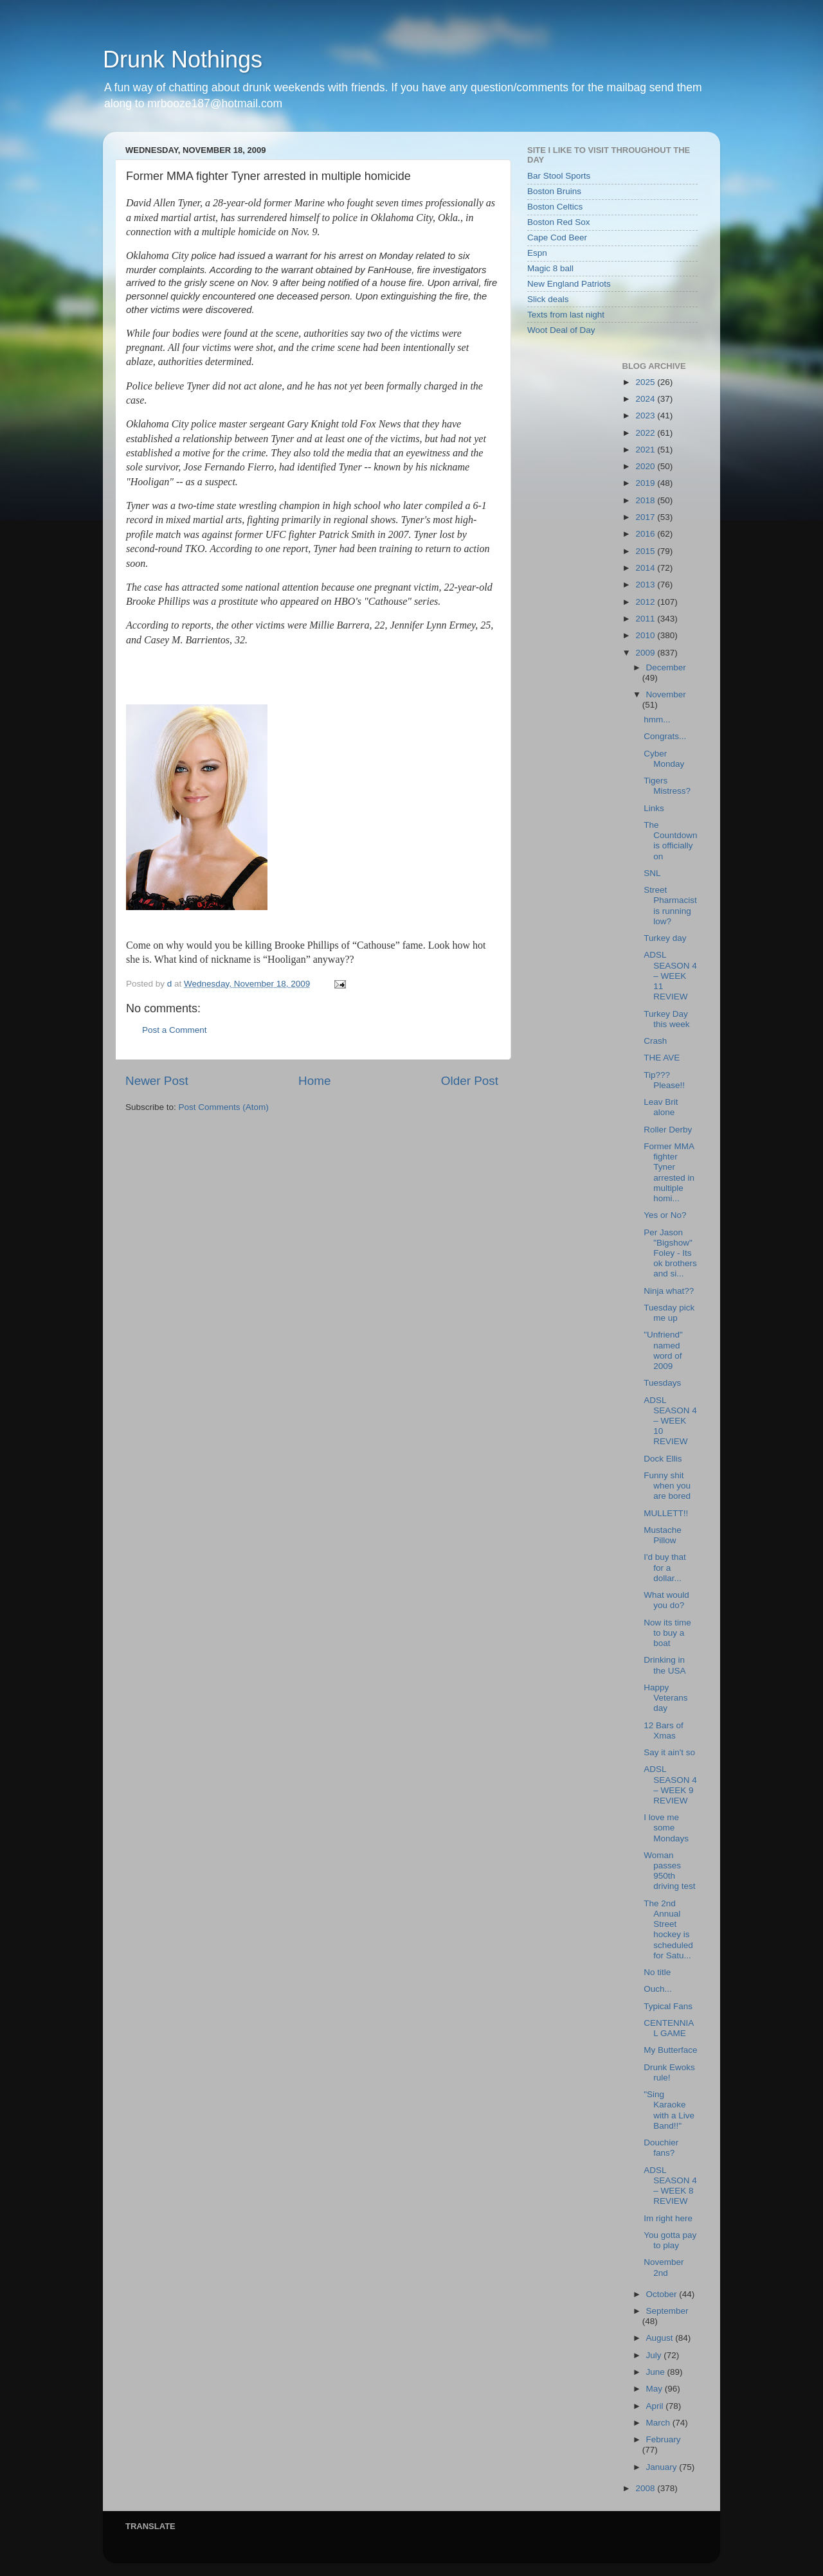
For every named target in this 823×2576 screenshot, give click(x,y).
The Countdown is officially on (670, 840)
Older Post (469, 1080)
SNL (652, 873)
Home (314, 1080)
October (663, 2294)
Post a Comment (174, 1030)
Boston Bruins (554, 191)
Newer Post (156, 1080)
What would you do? (666, 1600)
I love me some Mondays (666, 1827)
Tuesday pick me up (669, 1313)
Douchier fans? (661, 2148)
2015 (646, 551)
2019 (646, 483)
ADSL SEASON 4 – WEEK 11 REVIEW (670, 975)
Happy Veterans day (665, 1698)
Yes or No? (665, 1215)
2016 (646, 534)
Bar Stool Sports (558, 176)
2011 (646, 618)
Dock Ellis (663, 1458)
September (667, 2311)
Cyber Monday (664, 759)
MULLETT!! (666, 1513)
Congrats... (665, 736)
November (666, 694)
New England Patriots (569, 284)
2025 (646, 382)
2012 (646, 602)
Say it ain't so (669, 1752)
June (656, 2372)
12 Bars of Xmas (663, 1730)
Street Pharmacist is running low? (670, 905)
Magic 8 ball (550, 268)
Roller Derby (668, 1129)
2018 (646, 500)
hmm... (657, 719)
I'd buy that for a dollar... (665, 1567)
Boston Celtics (555, 206)
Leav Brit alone (661, 1107)
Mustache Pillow (663, 1535)
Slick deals (548, 299)
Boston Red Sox (558, 222)
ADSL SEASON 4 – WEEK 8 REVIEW (670, 2185)
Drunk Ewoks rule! (669, 2072)
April (656, 2406)
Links (654, 808)
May (655, 2388)
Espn (537, 253)
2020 (646, 466)
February (663, 2439)
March (659, 2423)
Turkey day (665, 938)
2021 (646, 449)
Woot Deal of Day (561, 330)
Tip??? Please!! (664, 1080)
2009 (646, 652)
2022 (646, 433)
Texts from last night (565, 314)
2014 (646, 568)
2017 (646, 517)
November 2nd (663, 2267)
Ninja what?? (669, 1291)
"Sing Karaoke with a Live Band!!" (669, 2110)
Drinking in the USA (664, 1665)
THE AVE (662, 1057)
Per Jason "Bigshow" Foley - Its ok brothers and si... (670, 1253)
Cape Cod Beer (557, 237)
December (666, 667)
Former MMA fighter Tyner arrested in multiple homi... (669, 1172)
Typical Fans (668, 2006)
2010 (646, 635)
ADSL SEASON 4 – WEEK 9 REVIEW (670, 1784)
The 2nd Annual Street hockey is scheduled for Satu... (668, 1929)
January (663, 2467)
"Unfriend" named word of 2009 (663, 1350)
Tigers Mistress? (667, 786)
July (655, 2355)
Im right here (668, 2218)
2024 (646, 399)
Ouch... (658, 1989)
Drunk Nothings (182, 59)
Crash (655, 1041)
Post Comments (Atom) (224, 1107)
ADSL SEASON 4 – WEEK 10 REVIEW (670, 1421)
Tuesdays (662, 1383)
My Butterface (670, 2050)
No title (657, 1972)
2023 (646, 415)
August (661, 2338)
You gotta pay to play (670, 2240)
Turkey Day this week (666, 1019)
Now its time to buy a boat (667, 1633)
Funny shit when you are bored (667, 1486)
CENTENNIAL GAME (669, 2028)
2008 (646, 2488)
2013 (646, 584)
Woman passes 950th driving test (669, 1871)
